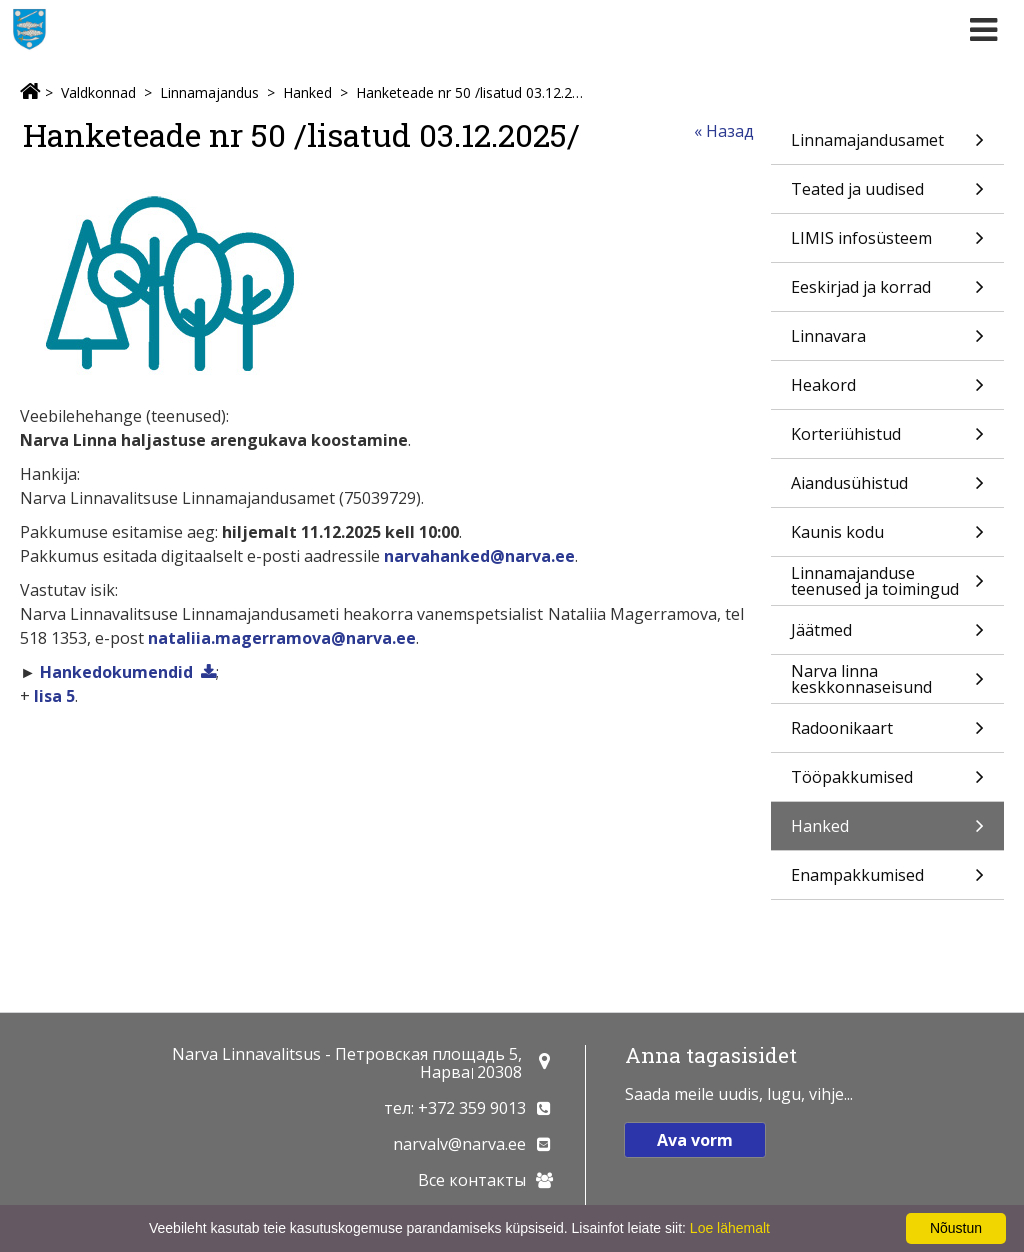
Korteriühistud (887, 440)
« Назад (724, 131)
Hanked (307, 92)
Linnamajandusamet (887, 146)
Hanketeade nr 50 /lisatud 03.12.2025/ (472, 92)
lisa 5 (54, 696)
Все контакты (472, 1180)
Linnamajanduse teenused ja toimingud (887, 583)
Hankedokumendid (116, 672)
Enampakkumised (887, 881)
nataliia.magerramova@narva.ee (282, 638)
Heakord (887, 391)
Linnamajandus (209, 92)
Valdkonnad (98, 92)
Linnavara (887, 342)
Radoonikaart (887, 734)
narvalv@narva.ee (459, 1144)
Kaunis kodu (887, 538)
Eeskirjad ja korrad (887, 293)
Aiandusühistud (887, 489)
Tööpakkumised (887, 783)
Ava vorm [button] (695, 1140)
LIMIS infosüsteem (887, 244)
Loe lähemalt (730, 1228)
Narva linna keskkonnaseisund (887, 681)
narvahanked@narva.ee (479, 556)
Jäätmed (887, 636)
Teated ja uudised (887, 195)
